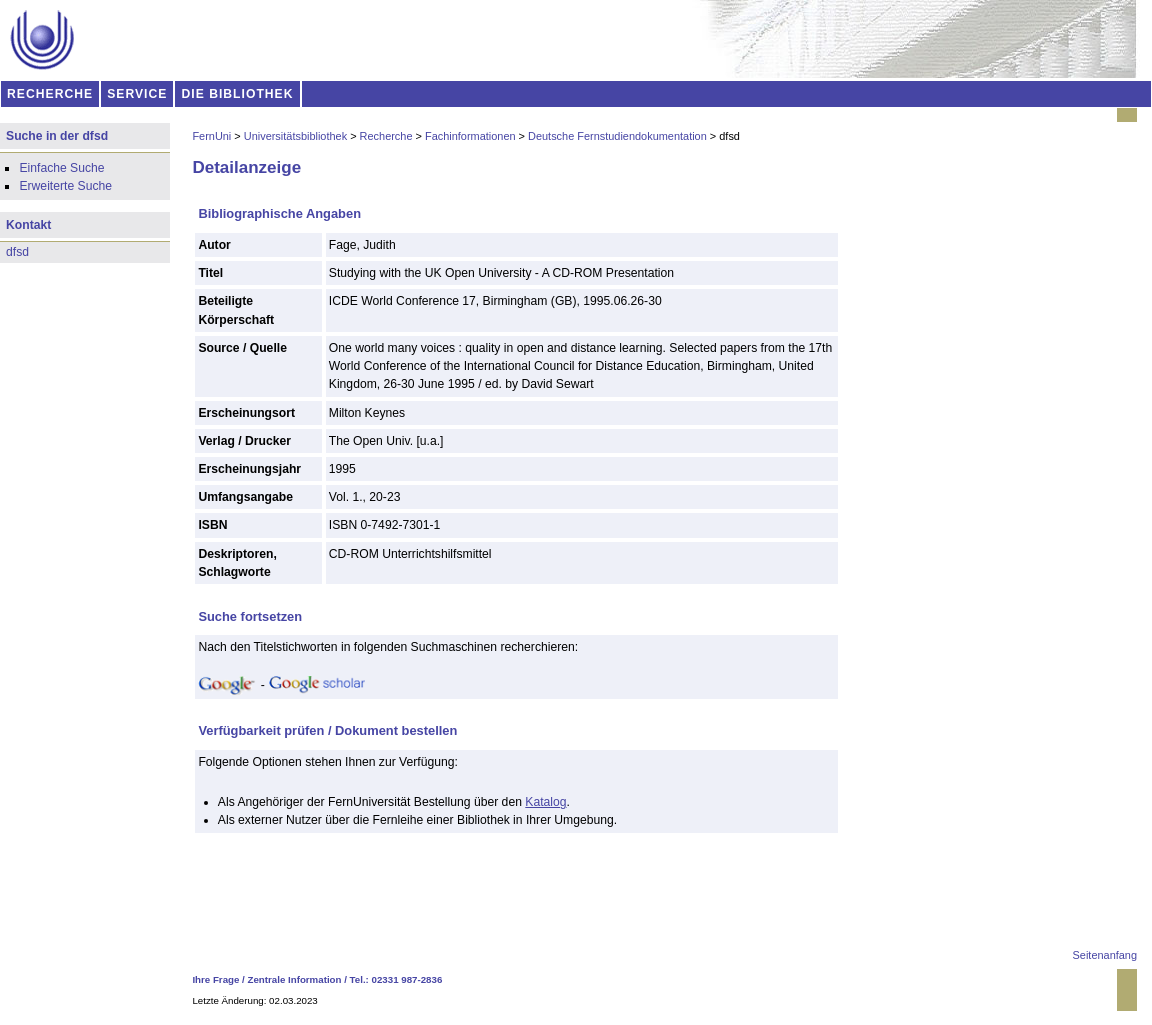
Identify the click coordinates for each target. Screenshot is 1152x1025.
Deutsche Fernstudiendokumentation (617, 136)
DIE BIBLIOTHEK (238, 94)
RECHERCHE (50, 94)
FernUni (211, 136)
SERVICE (137, 94)
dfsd (17, 252)
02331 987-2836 (407, 979)
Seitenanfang (1105, 955)
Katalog (545, 802)
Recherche (386, 136)
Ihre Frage (215, 979)
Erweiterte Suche (65, 186)
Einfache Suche (61, 168)
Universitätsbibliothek (295, 136)
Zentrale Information (295, 979)
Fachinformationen (470, 136)
